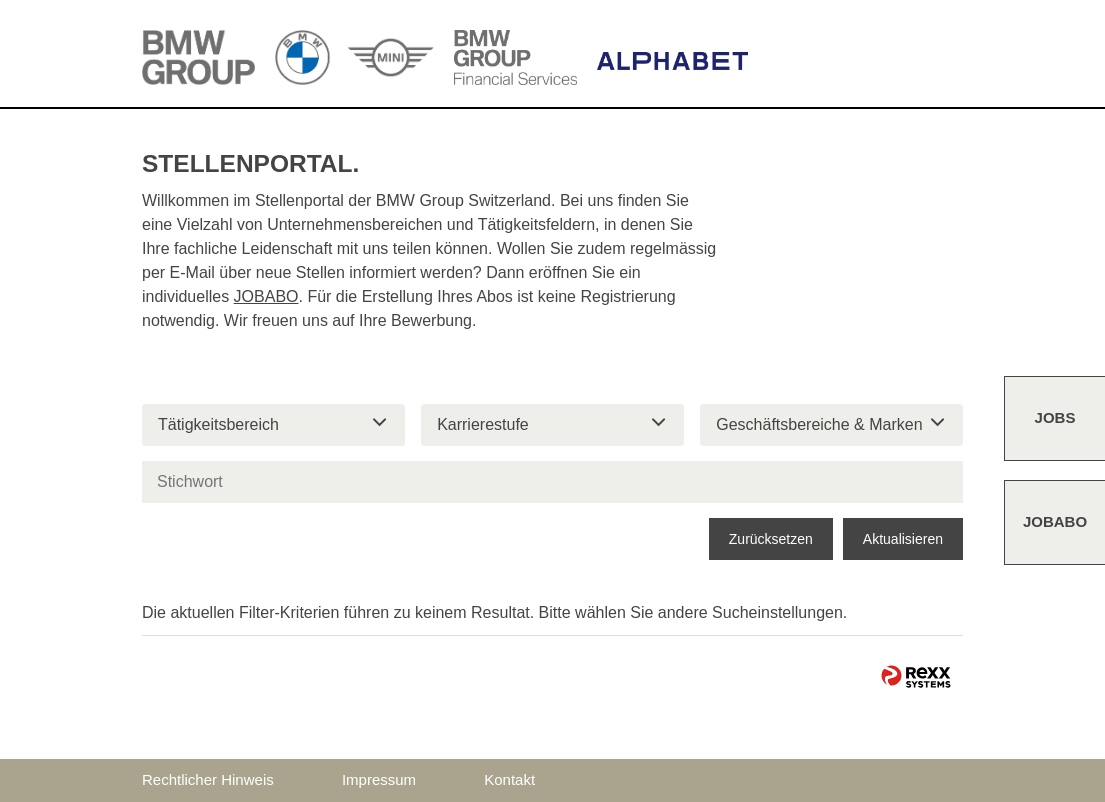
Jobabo (1055, 521)
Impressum (379, 779)
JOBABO (266, 296)
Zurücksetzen (771, 539)
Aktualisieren (903, 539)
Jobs (1055, 417)
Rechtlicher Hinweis (208, 779)
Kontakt (509, 779)
